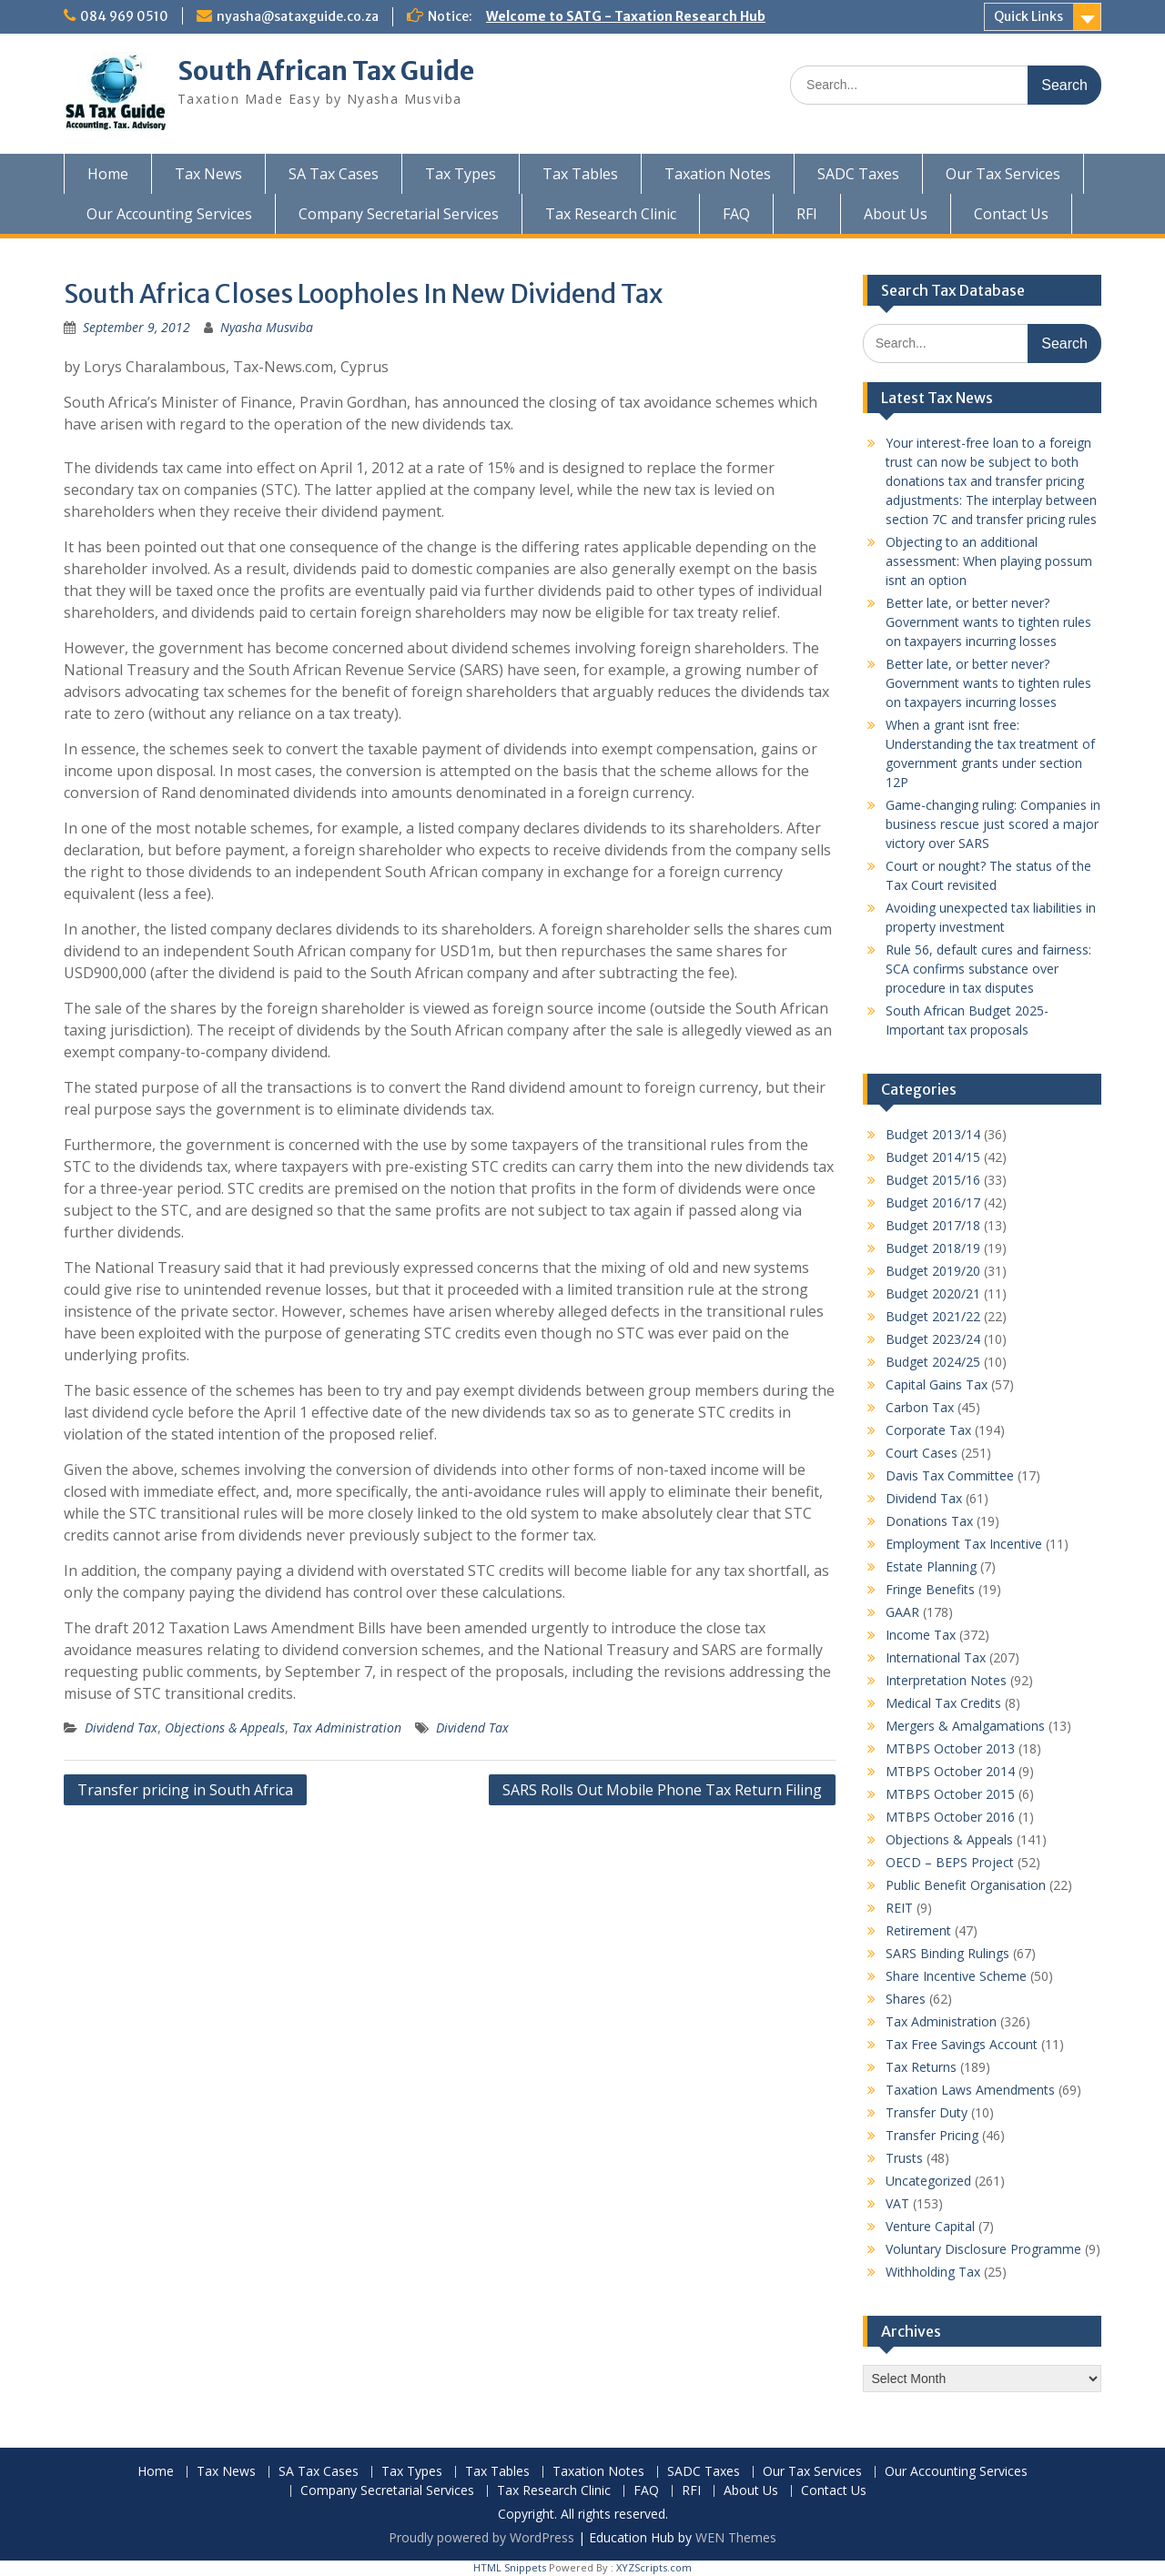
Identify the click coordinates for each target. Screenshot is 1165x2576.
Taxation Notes (717, 174)
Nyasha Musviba (266, 327)
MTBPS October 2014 (950, 1771)
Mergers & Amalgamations (965, 1725)
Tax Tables (580, 174)
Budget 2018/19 (933, 1248)
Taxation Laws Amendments (970, 2089)
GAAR (902, 1612)
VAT (897, 2203)
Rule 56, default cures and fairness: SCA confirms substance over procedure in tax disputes (988, 968)
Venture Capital (930, 2226)
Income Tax (921, 1634)
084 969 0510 (124, 16)
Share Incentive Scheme (956, 1976)
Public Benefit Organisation (966, 1885)
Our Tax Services (1003, 174)
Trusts (904, 2158)
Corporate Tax (928, 1430)
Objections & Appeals (225, 1727)
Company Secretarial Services (399, 214)
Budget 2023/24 (933, 1339)
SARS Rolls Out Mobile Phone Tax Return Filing (662, 1790)
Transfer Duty (926, 2112)
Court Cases (921, 1452)
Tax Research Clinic (610, 214)
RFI (806, 214)
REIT (899, 1907)
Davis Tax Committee (950, 1475)
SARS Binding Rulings (947, 1953)
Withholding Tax (933, 2271)
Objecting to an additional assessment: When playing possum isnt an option (989, 561)
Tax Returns (921, 2067)
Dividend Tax (121, 1727)
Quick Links (1028, 16)
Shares (906, 1998)
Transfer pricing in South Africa (185, 1790)
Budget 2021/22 (933, 1316)
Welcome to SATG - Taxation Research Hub (625, 16)
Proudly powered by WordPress (481, 2537)
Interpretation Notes (946, 1680)
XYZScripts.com (654, 2567)
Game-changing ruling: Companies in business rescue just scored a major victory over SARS (993, 824)
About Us (895, 214)
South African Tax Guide (325, 71)
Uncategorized (928, 2180)
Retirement (918, 1930)
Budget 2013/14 (933, 1134)
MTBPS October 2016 (950, 1816)
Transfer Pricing (932, 2135)
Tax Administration (346, 1727)
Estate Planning (931, 1566)
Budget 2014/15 (933, 1157)
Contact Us (1011, 214)
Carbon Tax (920, 1407)
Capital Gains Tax (937, 1384)
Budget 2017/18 (933, 1225)
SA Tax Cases (334, 174)
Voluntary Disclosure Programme (983, 2249)
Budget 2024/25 (933, 1361)
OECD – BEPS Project (950, 1862)
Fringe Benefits (930, 1589)
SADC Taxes (858, 174)
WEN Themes (735, 2537)
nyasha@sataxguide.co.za (298, 16)
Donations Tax (929, 1521)
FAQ (736, 214)
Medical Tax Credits (943, 1703)
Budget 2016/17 (933, 1202)
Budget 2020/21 (933, 1293)
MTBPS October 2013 (950, 1748)
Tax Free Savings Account (962, 2044)
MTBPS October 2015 (950, 1794)
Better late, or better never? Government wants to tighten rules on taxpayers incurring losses (988, 622)
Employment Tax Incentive (964, 1543)
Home (107, 174)
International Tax (936, 1657)
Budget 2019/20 (933, 1270)
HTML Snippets (509, 2567)
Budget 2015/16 (933, 1179)
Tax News (208, 174)
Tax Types (460, 174)
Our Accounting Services (169, 214)
